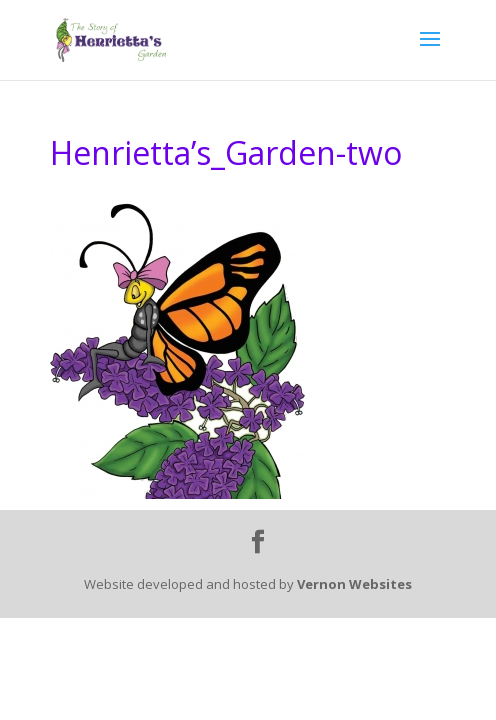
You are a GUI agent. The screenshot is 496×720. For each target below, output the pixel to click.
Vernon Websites (354, 584)
